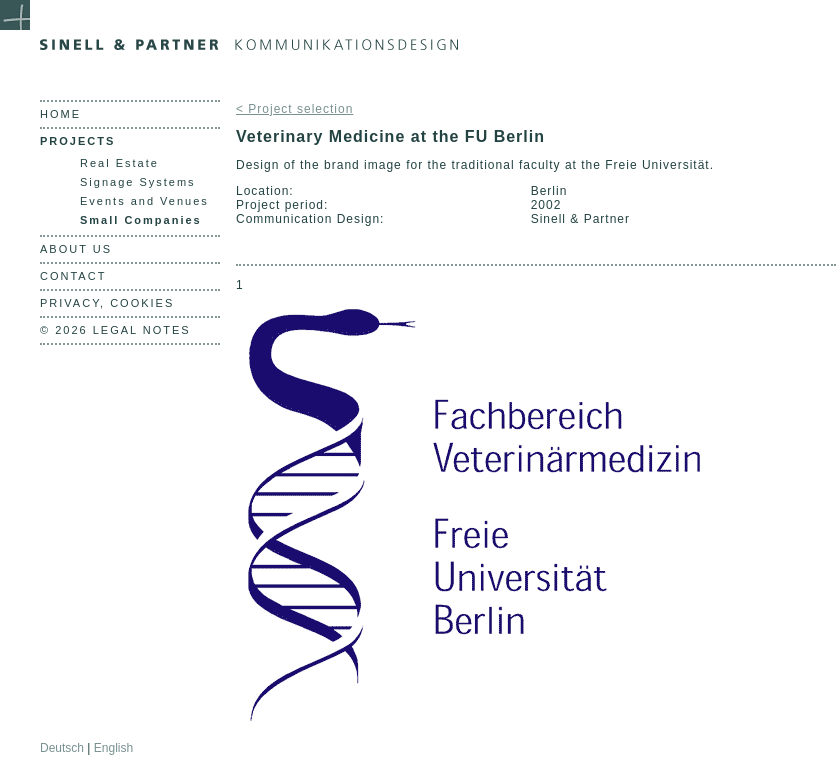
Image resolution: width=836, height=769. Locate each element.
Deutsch (62, 748)
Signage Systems (138, 182)
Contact (73, 276)
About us (76, 249)
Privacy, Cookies (107, 303)
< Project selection (294, 109)
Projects (77, 141)
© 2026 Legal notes (115, 330)
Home (60, 114)
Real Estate (119, 163)
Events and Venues (144, 201)
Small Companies (141, 220)
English (113, 748)
